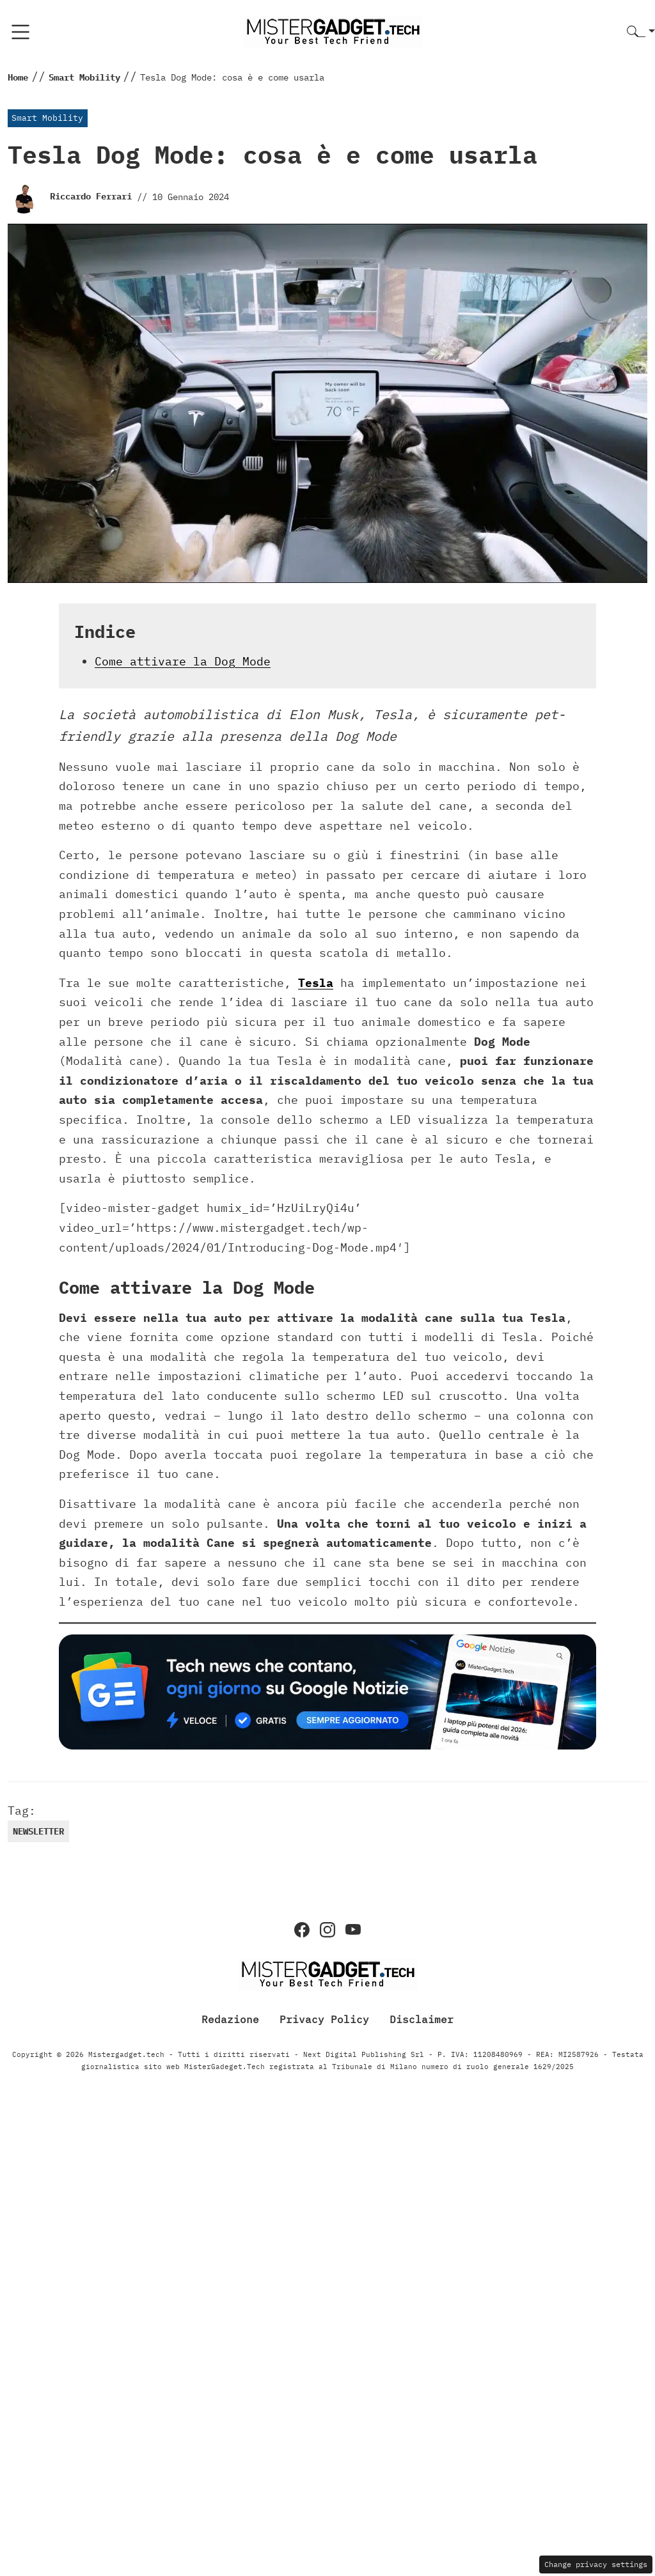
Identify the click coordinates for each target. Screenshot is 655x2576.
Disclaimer (422, 2019)
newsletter (38, 1831)
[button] (641, 32)
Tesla (315, 982)
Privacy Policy (324, 2019)
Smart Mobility (47, 118)
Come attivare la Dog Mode (183, 661)
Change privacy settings (595, 2564)
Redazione (230, 2019)
